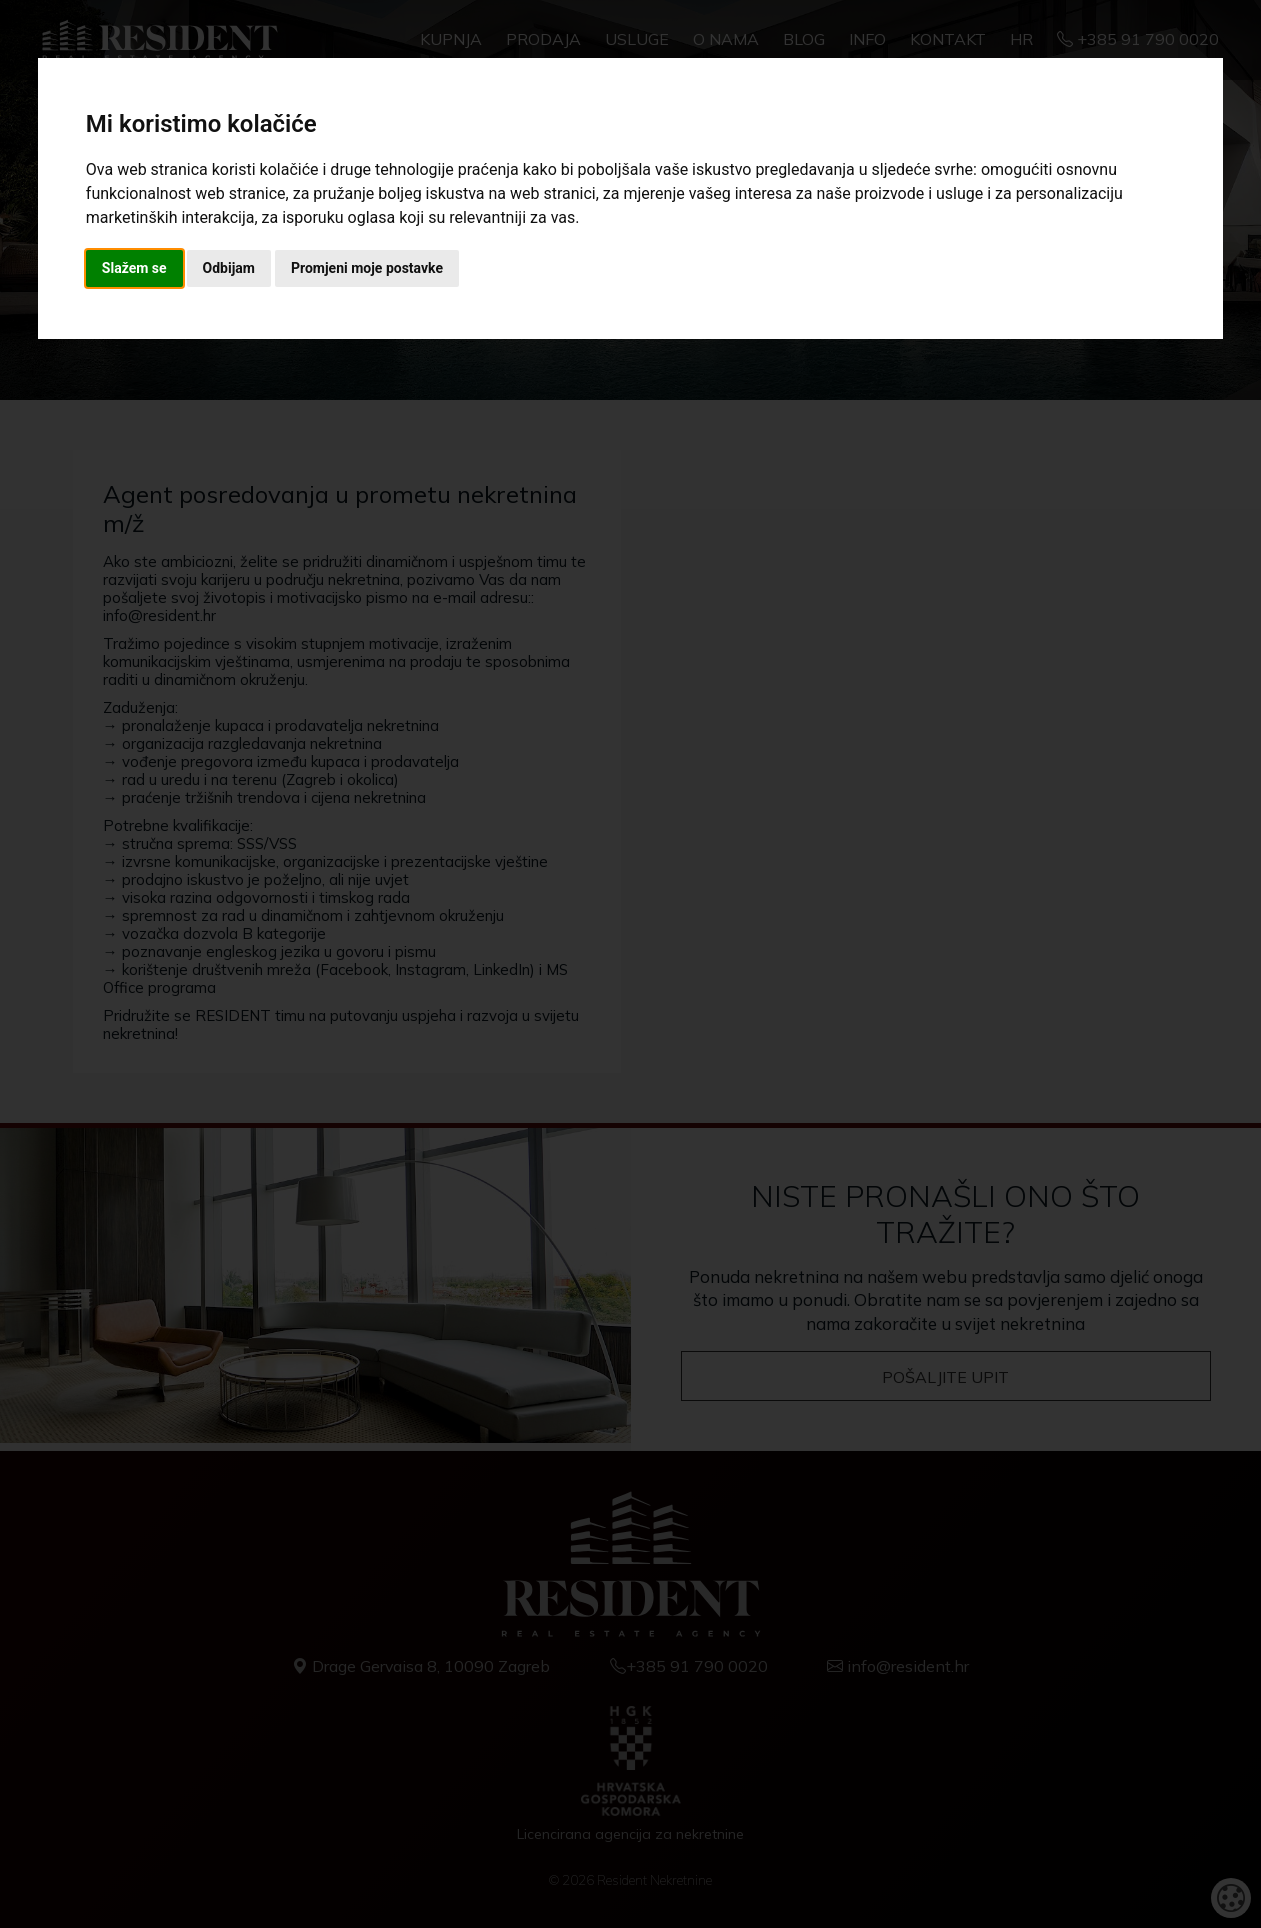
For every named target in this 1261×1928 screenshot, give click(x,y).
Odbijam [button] (229, 268)
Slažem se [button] (134, 268)
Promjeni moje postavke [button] (367, 268)
